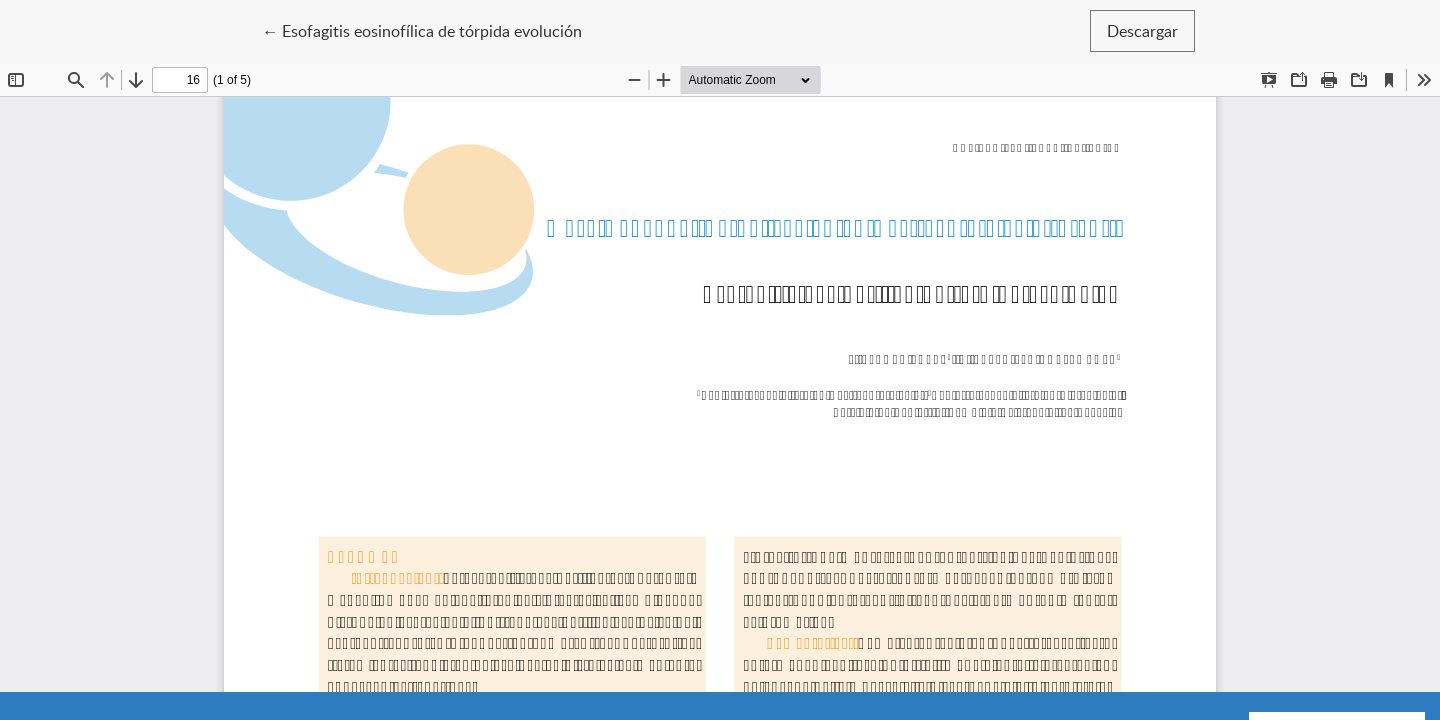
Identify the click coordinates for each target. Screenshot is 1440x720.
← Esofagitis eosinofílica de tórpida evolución (422, 30)
